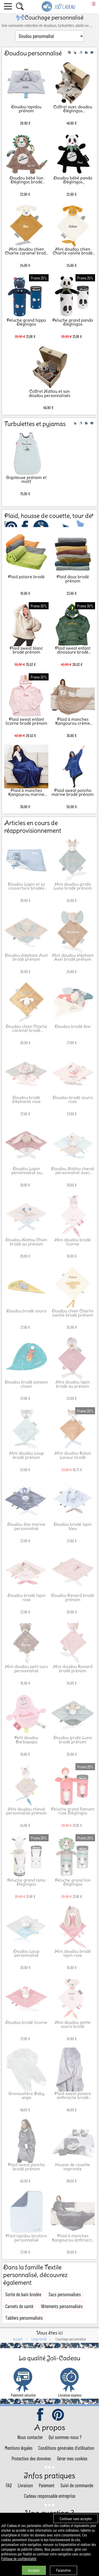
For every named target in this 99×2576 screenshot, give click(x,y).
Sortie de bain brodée (23, 2294)
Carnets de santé (19, 2306)
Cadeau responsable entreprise (49, 2496)
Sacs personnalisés (65, 2294)
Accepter (34, 2570)
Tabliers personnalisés (24, 2318)
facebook (41, 2415)
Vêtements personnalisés (62, 2306)
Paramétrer (63, 2570)
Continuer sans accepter (76, 2518)
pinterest (58, 2415)
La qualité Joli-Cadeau (49, 2358)
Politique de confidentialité (18, 2558)
